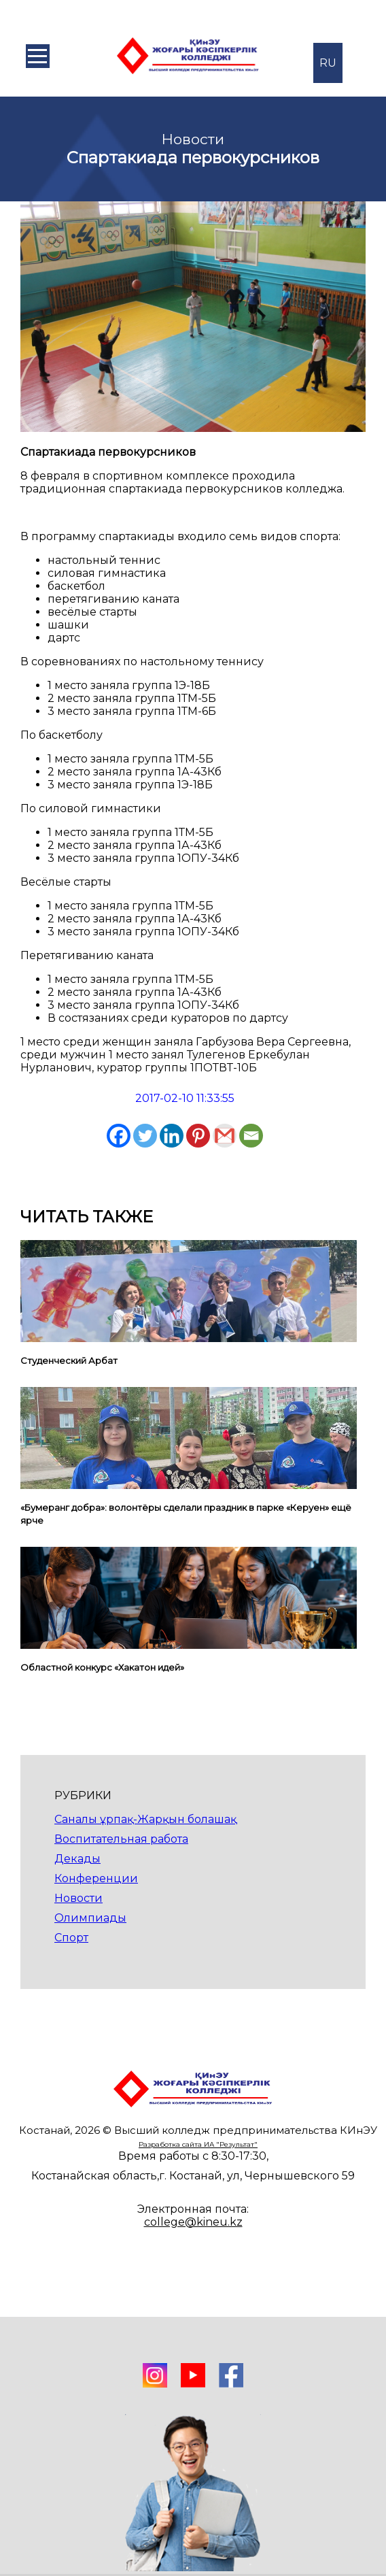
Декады (77, 1858)
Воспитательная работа (121, 1839)
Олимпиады (90, 1917)
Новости (78, 1898)
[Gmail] (224, 1136)
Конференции (96, 1878)
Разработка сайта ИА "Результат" (198, 2144)
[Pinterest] (198, 1136)
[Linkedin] (171, 1136)
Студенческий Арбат (69, 1360)
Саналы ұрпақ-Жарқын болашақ (145, 1819)
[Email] (251, 1136)
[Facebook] (118, 1136)
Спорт (71, 1937)
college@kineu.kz (193, 2221)
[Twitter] (145, 1136)
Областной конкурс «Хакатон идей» (102, 1667)
